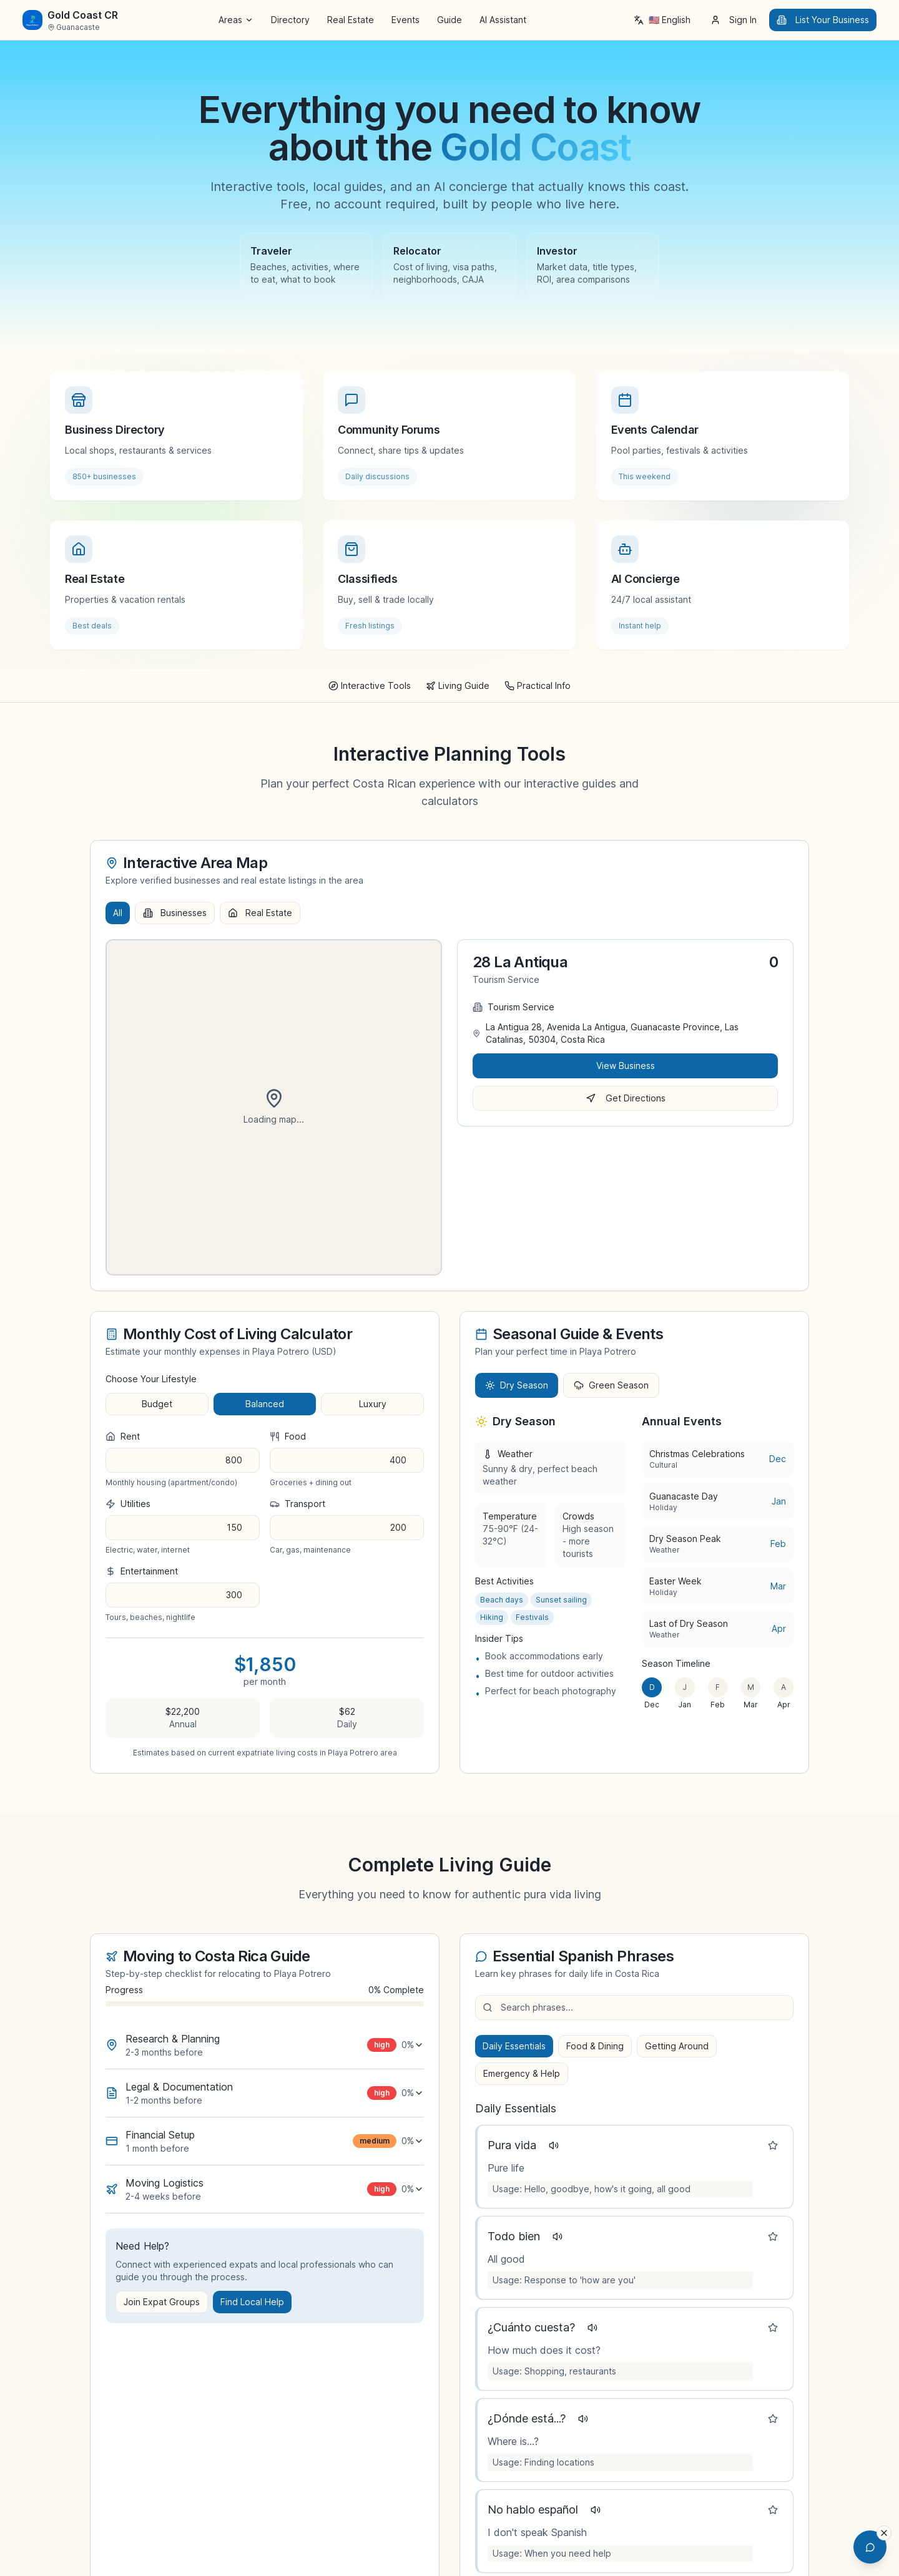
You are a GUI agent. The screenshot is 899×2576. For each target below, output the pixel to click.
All (117, 912)
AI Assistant (502, 19)
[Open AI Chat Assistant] (866, 2543)
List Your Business (823, 19)
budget (157, 1403)
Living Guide (457, 685)
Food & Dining (595, 2046)
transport (297, 1503)
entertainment (142, 1571)
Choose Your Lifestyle (151, 1378)
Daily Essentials (514, 2046)
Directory (290, 19)
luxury (372, 1403)
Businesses (175, 912)
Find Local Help (252, 2301)
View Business (625, 1065)
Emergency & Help (521, 2073)
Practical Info (537, 685)
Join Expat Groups (162, 2301)
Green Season (611, 1385)
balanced (264, 1403)
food (288, 1436)
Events (405, 19)
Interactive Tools (369, 685)
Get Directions (626, 1098)
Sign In (733, 19)
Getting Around (677, 2046)
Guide (449, 19)
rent (123, 1436)
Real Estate (350, 19)
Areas (236, 19)
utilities (128, 1503)
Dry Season (516, 1385)
